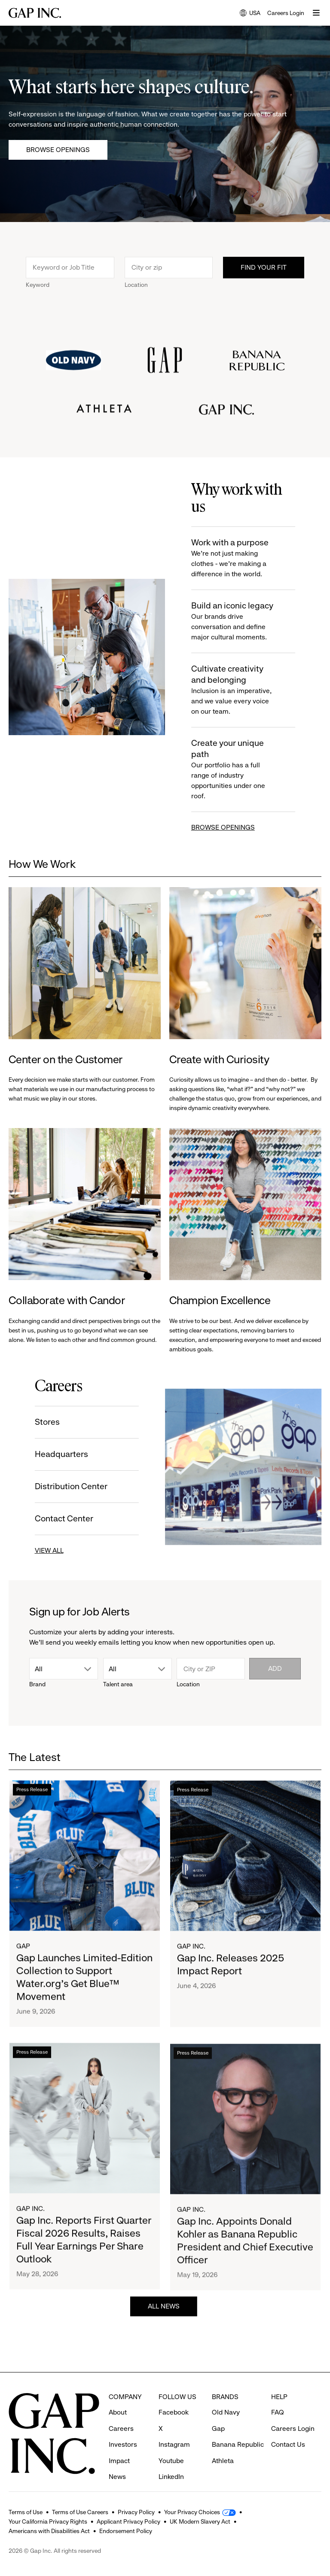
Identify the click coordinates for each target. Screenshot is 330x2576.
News (117, 2461)
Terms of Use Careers (80, 2512)
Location (136, 297)
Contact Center (51, 1519)
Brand (37, 1684)
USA (250, 13)
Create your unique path (245, 769)
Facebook (174, 2396)
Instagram (174, 2429)
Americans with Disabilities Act (49, 2530)
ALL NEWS (164, 2318)
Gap (23, 1974)
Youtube (171, 2445)
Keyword (37, 297)
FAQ (277, 2396)
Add (275, 1668)
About (118, 2396)
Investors (123, 2429)
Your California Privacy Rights (48, 2521)
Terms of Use (26, 2512)
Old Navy (226, 2396)
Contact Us (288, 2429)
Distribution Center (58, 1486)
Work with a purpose (245, 558)
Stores (34, 1422)
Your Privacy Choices (192, 2512)
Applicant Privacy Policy (128, 2521)
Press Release (32, 1818)
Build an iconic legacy (245, 621)
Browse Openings (58, 150)
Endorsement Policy (125, 2530)
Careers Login (285, 12)
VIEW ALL (36, 1550)
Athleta (223, 2445)
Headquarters (49, 1454)
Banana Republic (238, 2429)
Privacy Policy (136, 2512)
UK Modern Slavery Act (200, 2521)
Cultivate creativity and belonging (245, 690)
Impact (119, 2445)
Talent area (118, 1684)
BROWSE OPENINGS (235, 827)
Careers (121, 2413)
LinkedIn (171, 2461)
